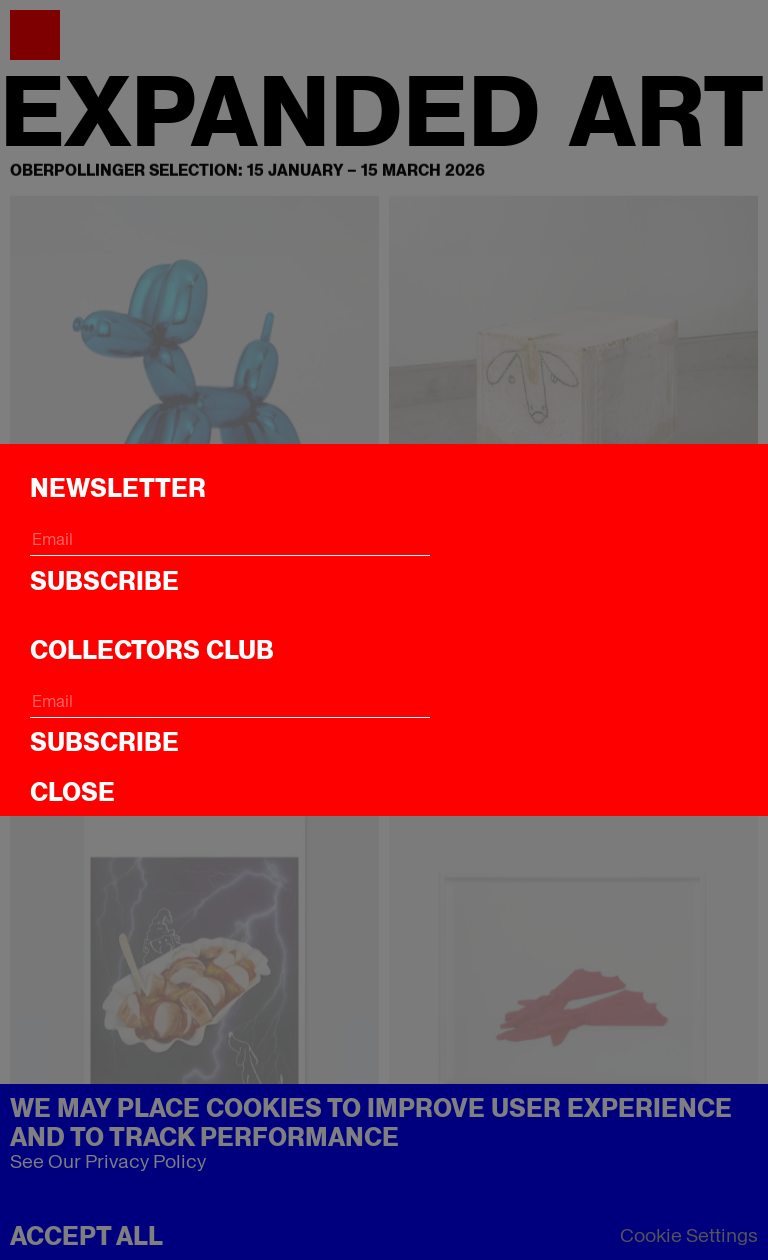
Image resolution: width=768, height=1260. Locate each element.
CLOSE (72, 792)
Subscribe (104, 581)
